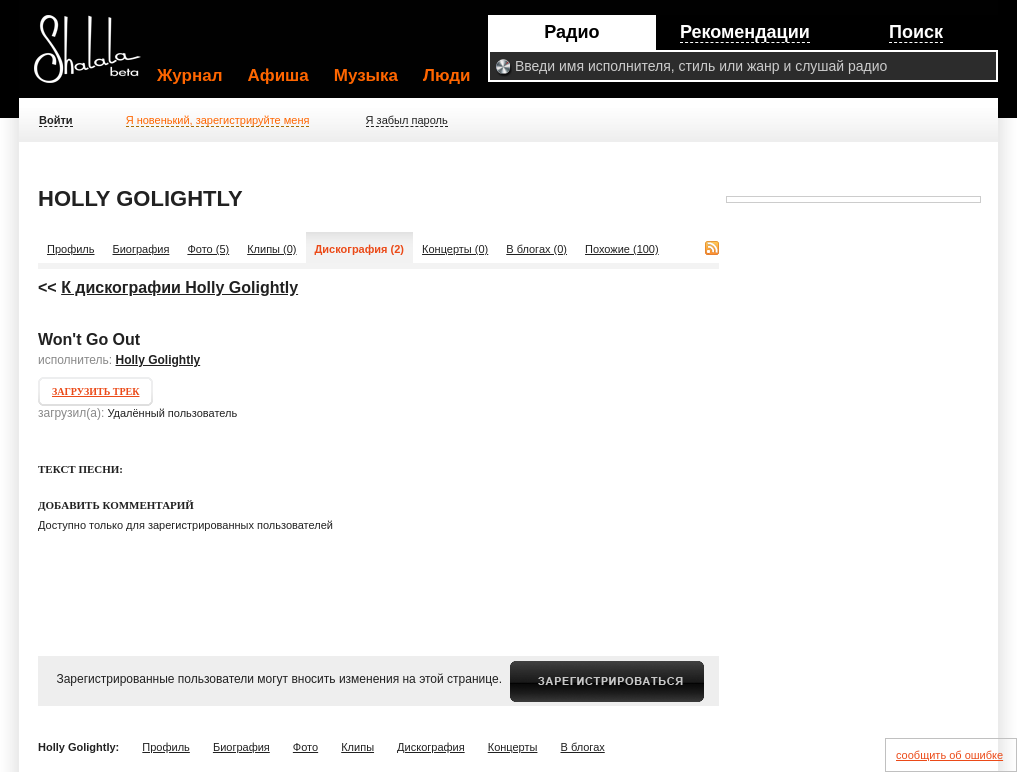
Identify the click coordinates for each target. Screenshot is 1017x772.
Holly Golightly (158, 360)
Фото (305, 747)
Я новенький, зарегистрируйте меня (218, 120)
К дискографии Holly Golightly (179, 287)
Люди (446, 75)
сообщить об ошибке (949, 755)
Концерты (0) (455, 249)
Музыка (366, 75)
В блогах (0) (536, 249)
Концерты (513, 747)
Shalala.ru (96, 57)
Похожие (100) (622, 249)
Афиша (278, 75)
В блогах (583, 747)
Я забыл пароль (407, 120)
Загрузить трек (95, 391)
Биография (141, 249)
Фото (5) (208, 249)
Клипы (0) (271, 249)
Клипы (357, 747)
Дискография (431, 747)
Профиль (71, 249)
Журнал (190, 75)
